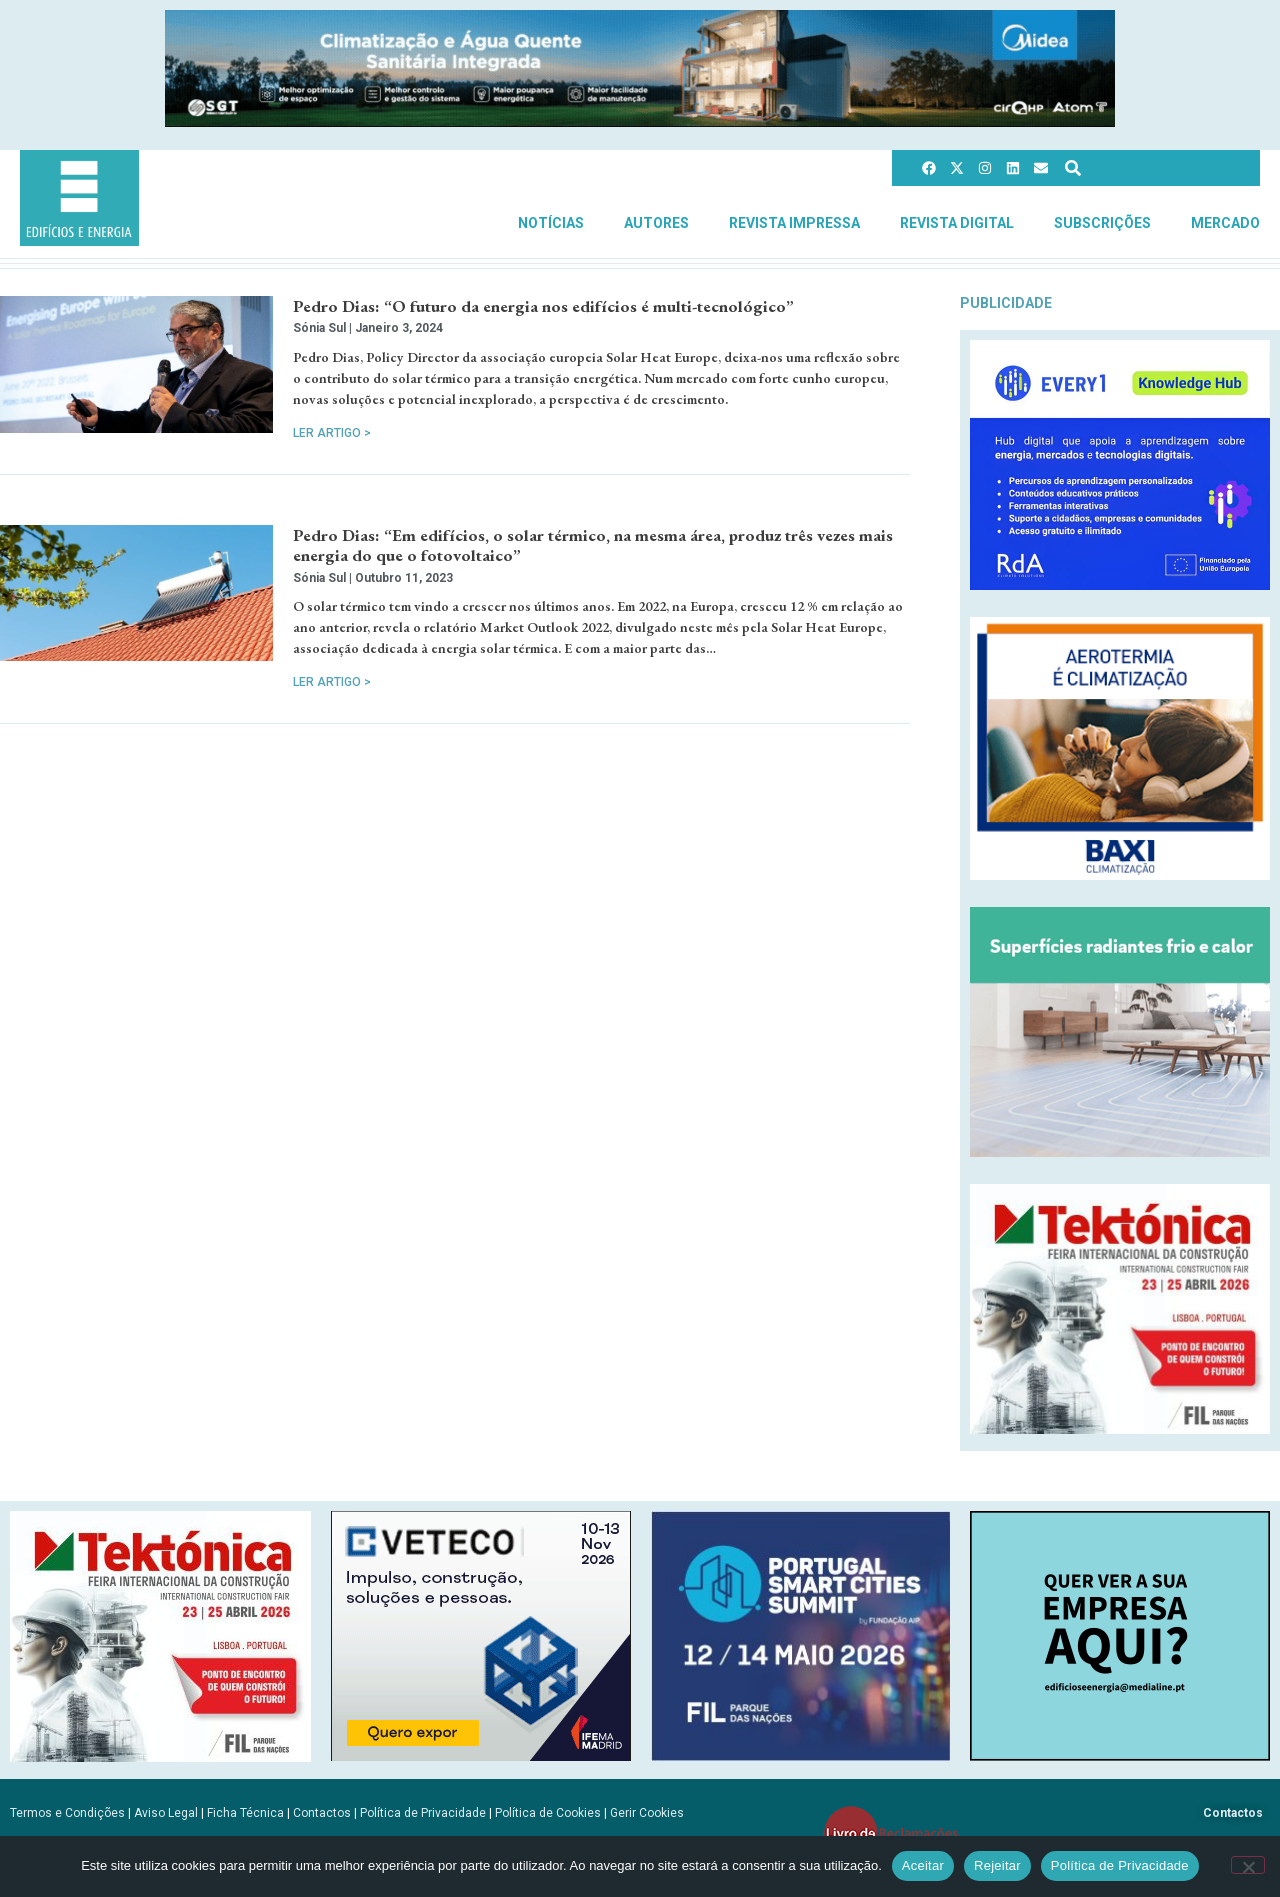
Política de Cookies (548, 1813)
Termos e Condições (67, 1813)
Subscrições (1102, 223)
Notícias (551, 223)
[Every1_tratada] (1120, 584)
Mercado (1225, 223)
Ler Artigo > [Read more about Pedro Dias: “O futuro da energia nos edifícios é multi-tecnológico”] (332, 433)
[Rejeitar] (1248, 1865)
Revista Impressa (794, 223)
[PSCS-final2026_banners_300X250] (801, 1755)
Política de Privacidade (423, 1813)
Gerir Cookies (647, 1813)
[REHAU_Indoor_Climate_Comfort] (1120, 1151)
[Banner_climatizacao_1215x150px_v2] (640, 121)
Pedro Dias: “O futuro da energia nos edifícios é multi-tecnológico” (543, 306)
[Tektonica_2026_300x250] (1120, 1428)
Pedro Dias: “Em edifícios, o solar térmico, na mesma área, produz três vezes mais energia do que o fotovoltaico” (593, 545)
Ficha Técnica (245, 1813)
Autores (656, 223)
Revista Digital (957, 223)
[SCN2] (1120, 1755)
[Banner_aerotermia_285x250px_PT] (1120, 874)
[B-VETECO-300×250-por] (481, 1755)
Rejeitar (997, 1865)
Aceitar (923, 1865)
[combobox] (1151, 168)
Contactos (322, 1813)
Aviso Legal (166, 1813)
